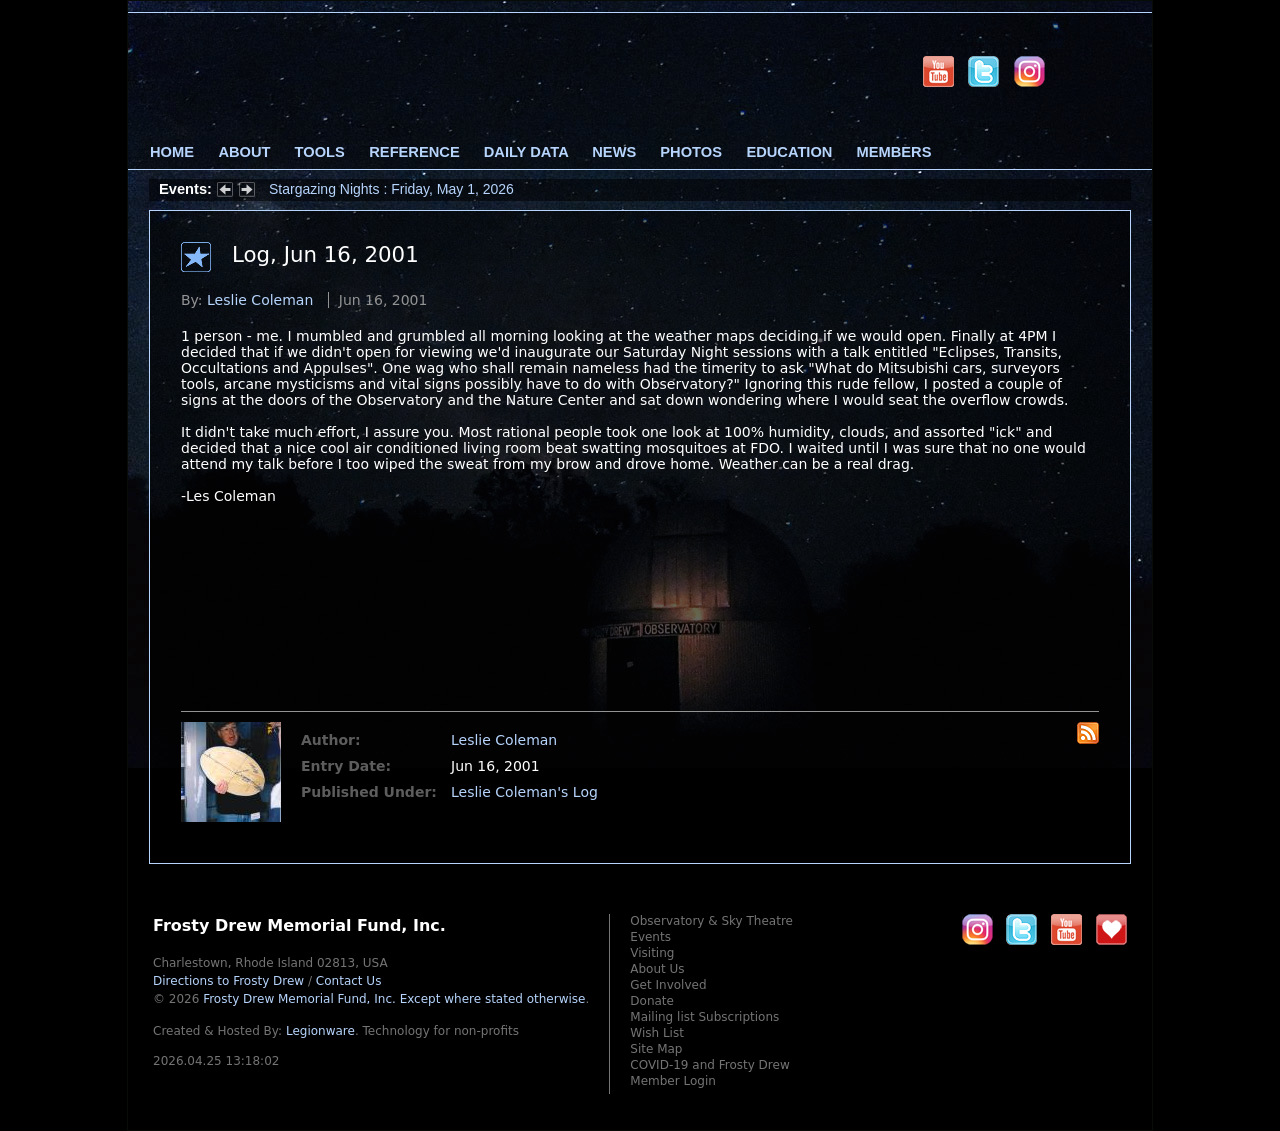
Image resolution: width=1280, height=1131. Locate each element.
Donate (652, 1001)
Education (789, 152)
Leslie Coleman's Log (524, 792)
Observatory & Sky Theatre (711, 921)
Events (650, 937)
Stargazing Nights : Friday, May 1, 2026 (391, 189)
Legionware (320, 1031)
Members (894, 152)
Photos (691, 152)
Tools (320, 152)
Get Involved (668, 985)
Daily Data (526, 152)
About (244, 152)
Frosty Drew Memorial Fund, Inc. (394, 999)
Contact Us (349, 981)
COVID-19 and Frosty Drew (709, 1065)
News (614, 152)
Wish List (657, 1033)
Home (172, 152)
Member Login (673, 1081)
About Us (657, 969)
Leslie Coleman (260, 300)
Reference (414, 152)
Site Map (656, 1049)
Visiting (652, 953)
